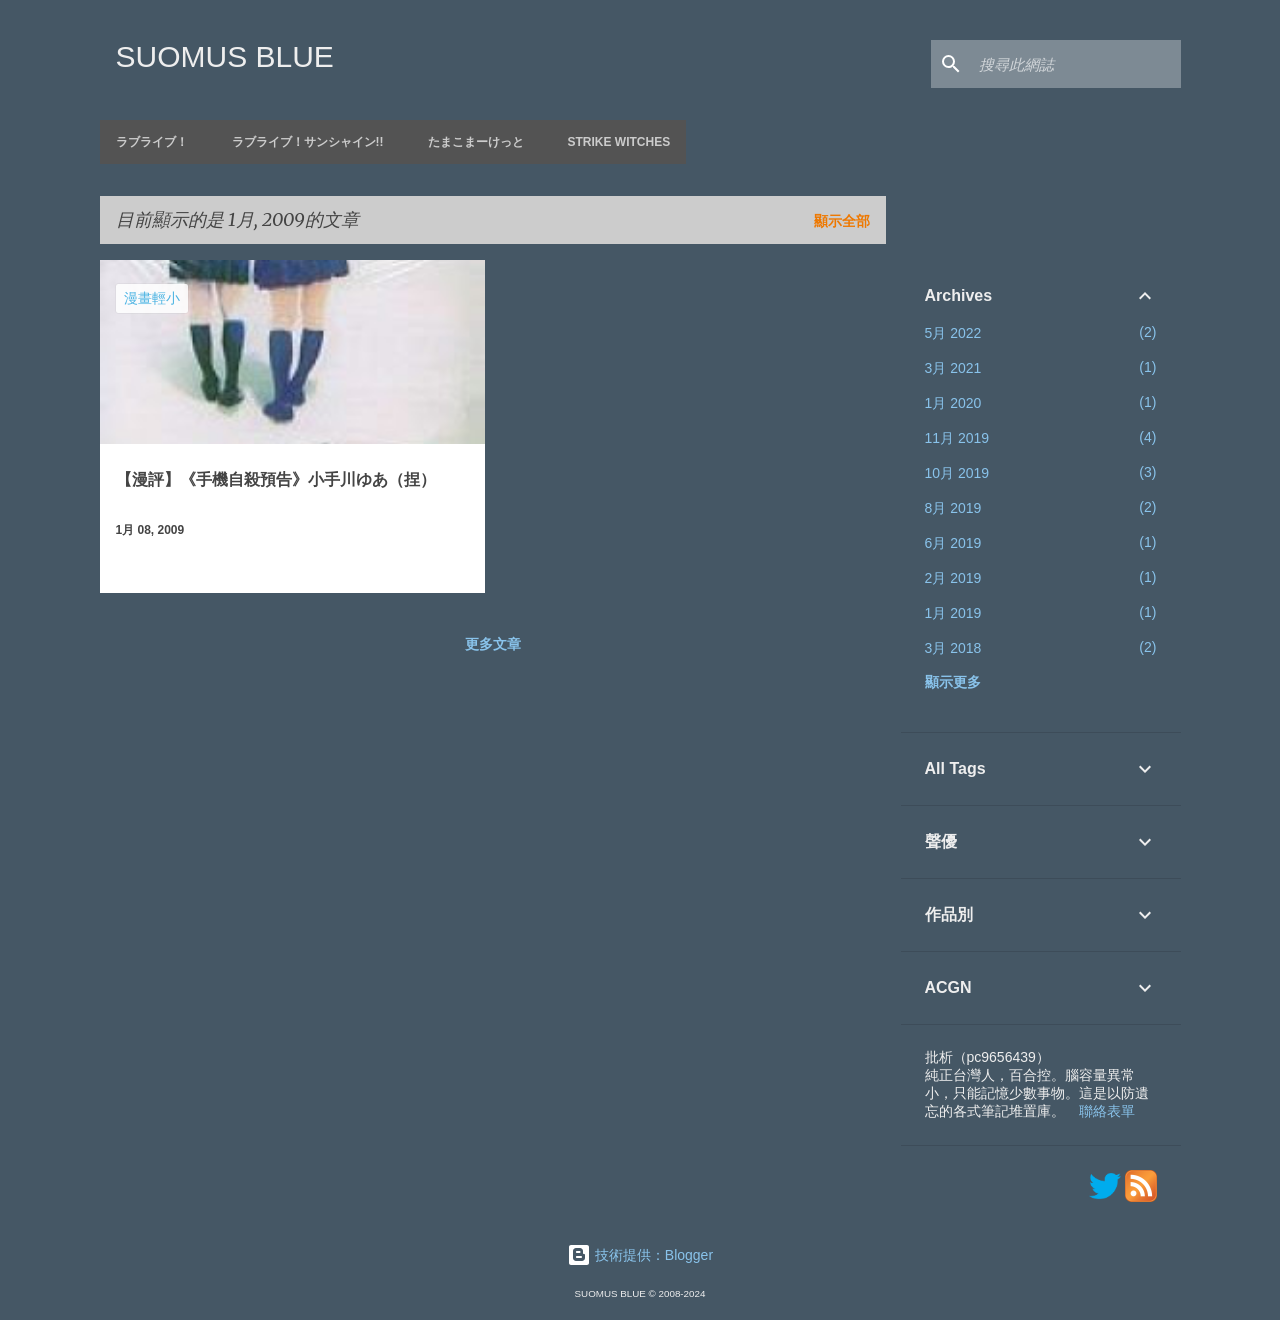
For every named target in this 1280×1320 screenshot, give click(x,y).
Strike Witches (619, 142)
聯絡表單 (1107, 1111)
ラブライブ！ (152, 142)
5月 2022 (953, 333)
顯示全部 (842, 221)
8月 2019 (953, 508)
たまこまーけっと (476, 142)
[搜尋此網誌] (1076, 64)
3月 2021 (953, 368)
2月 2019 (953, 578)
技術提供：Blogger (640, 1255)
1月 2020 (953, 403)
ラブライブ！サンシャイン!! (308, 142)
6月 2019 (953, 543)
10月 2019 (957, 473)
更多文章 (493, 644)
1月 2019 (953, 613)
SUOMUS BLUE (225, 56)
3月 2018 (953, 648)
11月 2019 (957, 438)
